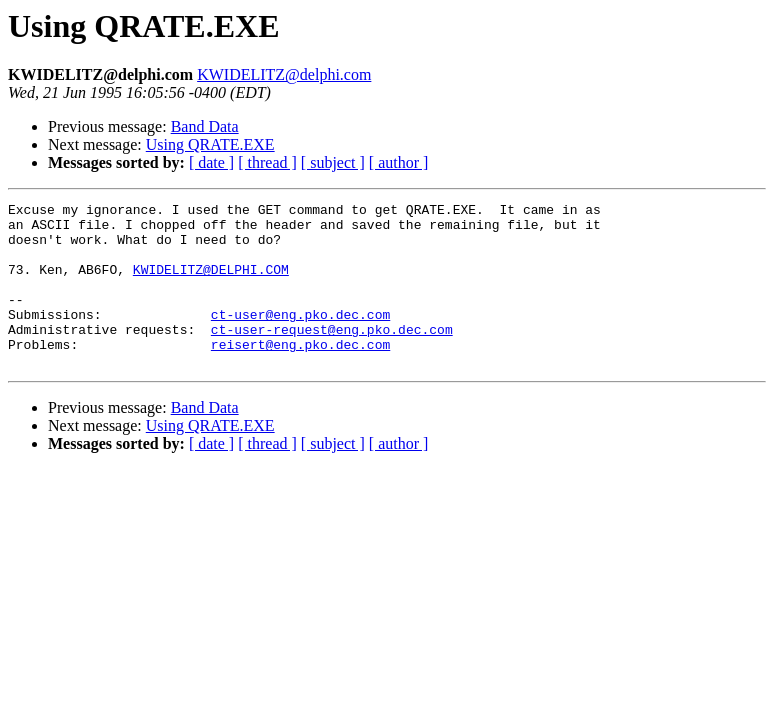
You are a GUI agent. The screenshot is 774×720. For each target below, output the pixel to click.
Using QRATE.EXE (210, 144)
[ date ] (211, 162)
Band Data (205, 126)
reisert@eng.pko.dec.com (300, 374)
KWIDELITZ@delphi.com (284, 74)
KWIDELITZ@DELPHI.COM (211, 284)
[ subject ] (333, 162)
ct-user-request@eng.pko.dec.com (332, 356)
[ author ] (399, 162)
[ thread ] (267, 162)
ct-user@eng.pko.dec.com (300, 338)
